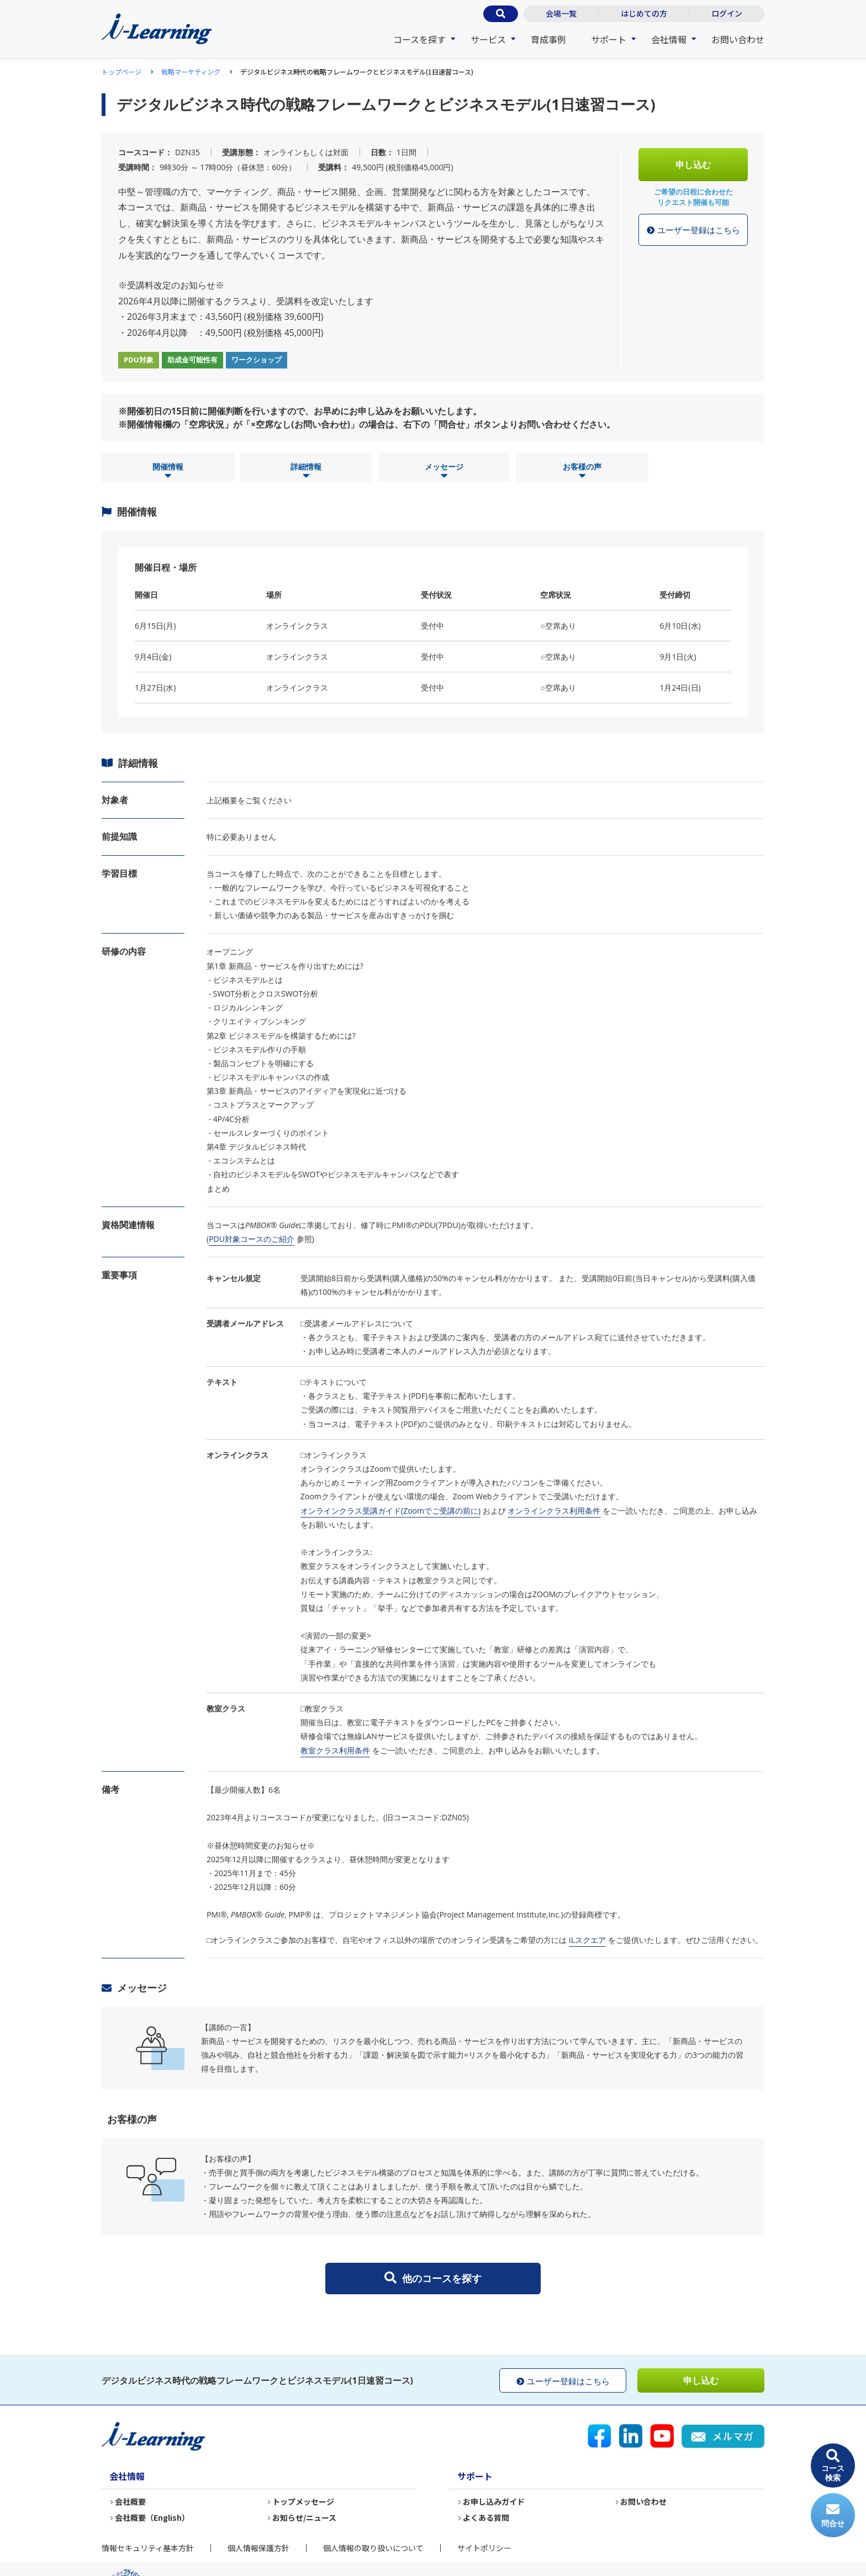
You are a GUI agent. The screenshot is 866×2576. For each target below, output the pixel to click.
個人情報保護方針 (258, 2548)
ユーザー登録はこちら (693, 230)
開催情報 (167, 471)
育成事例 (548, 39)
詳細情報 (306, 471)
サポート (608, 39)
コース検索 (832, 2466)
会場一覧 (561, 13)
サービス (488, 39)
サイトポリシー (484, 2548)
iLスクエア (587, 1940)
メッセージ (444, 471)
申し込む (693, 165)
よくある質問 (486, 2517)
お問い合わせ (737, 39)
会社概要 (130, 2501)
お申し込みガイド (494, 2501)
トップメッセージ (303, 2501)
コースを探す (419, 39)
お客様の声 (582, 471)
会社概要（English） (152, 2517)
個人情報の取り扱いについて (373, 2548)
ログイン (726, 13)
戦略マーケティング (190, 71)
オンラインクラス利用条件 (554, 1510)
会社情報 (669, 39)
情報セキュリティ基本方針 (148, 2548)
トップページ (121, 71)
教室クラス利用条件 (335, 1750)
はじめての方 (644, 13)
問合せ (832, 2515)
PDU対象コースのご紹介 (251, 1239)
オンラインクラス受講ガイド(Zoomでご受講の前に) (390, 1510)
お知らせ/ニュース (304, 2517)
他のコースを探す (433, 2278)
